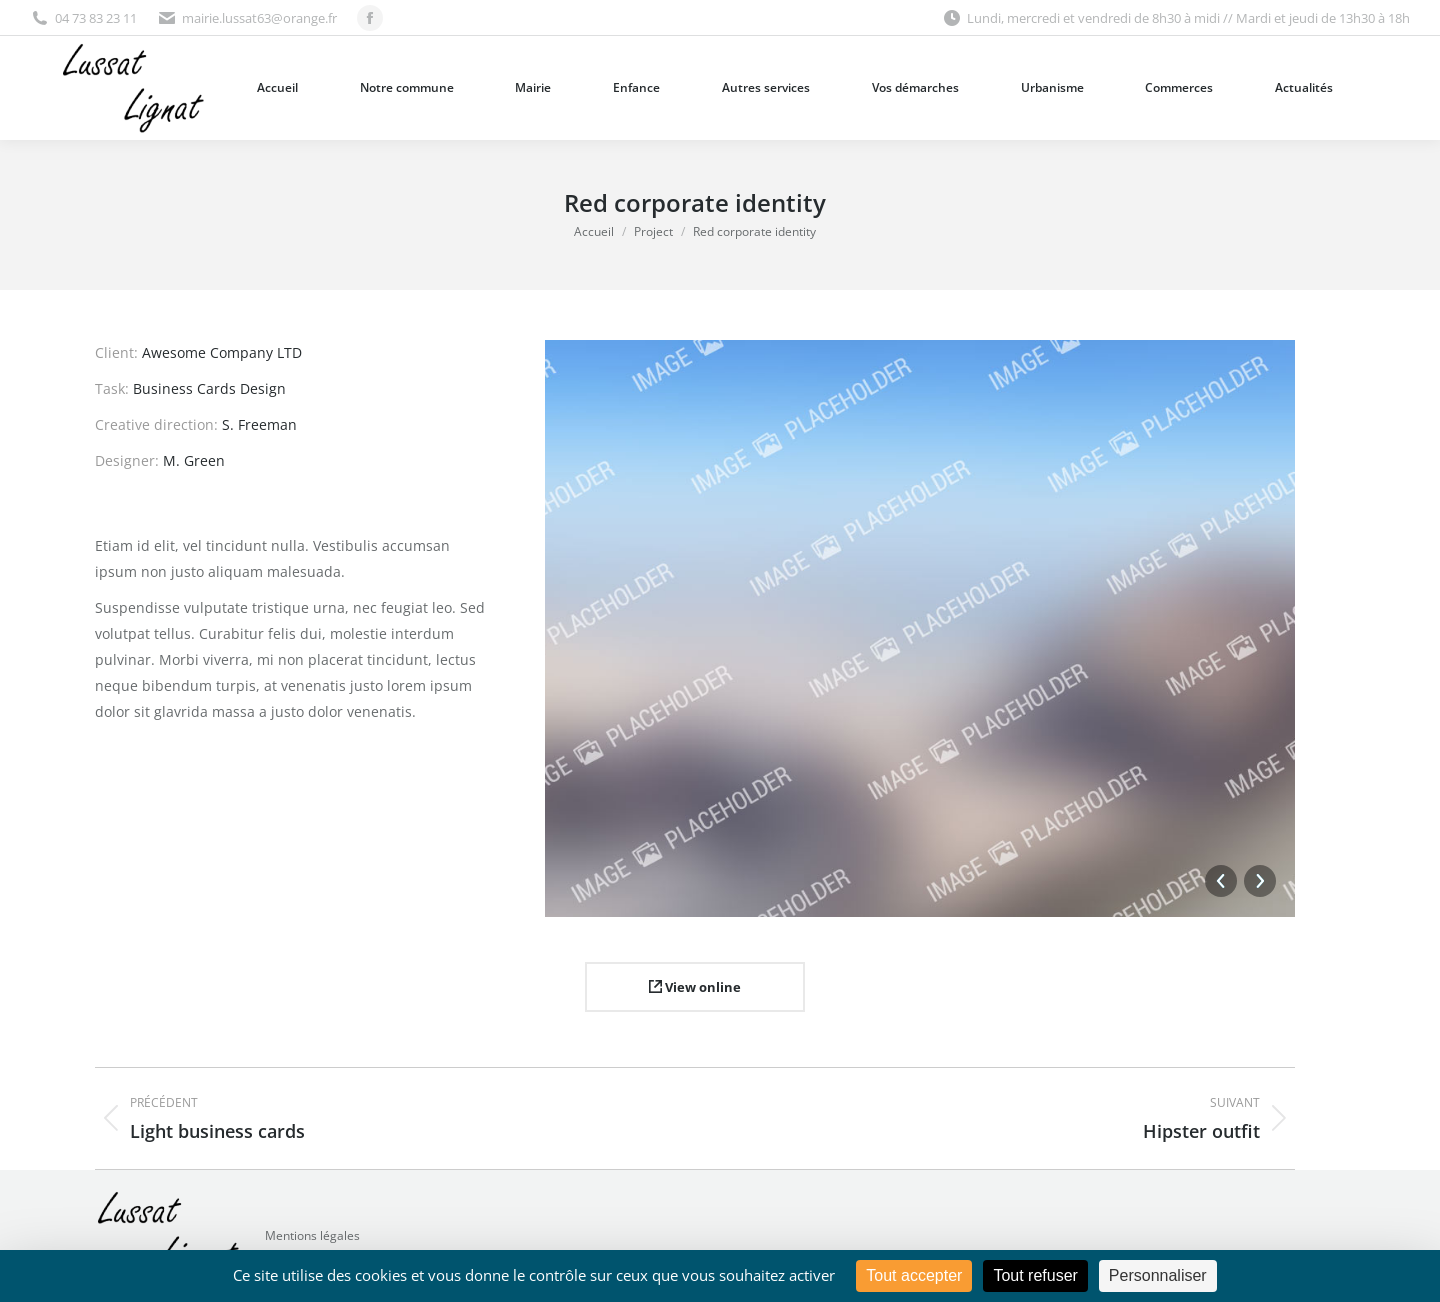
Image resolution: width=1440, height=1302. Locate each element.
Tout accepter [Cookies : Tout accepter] (914, 1275)
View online (695, 987)
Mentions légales (312, 1235)
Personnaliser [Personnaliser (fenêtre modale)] (1158, 1275)
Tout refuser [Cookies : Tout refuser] (1035, 1275)
